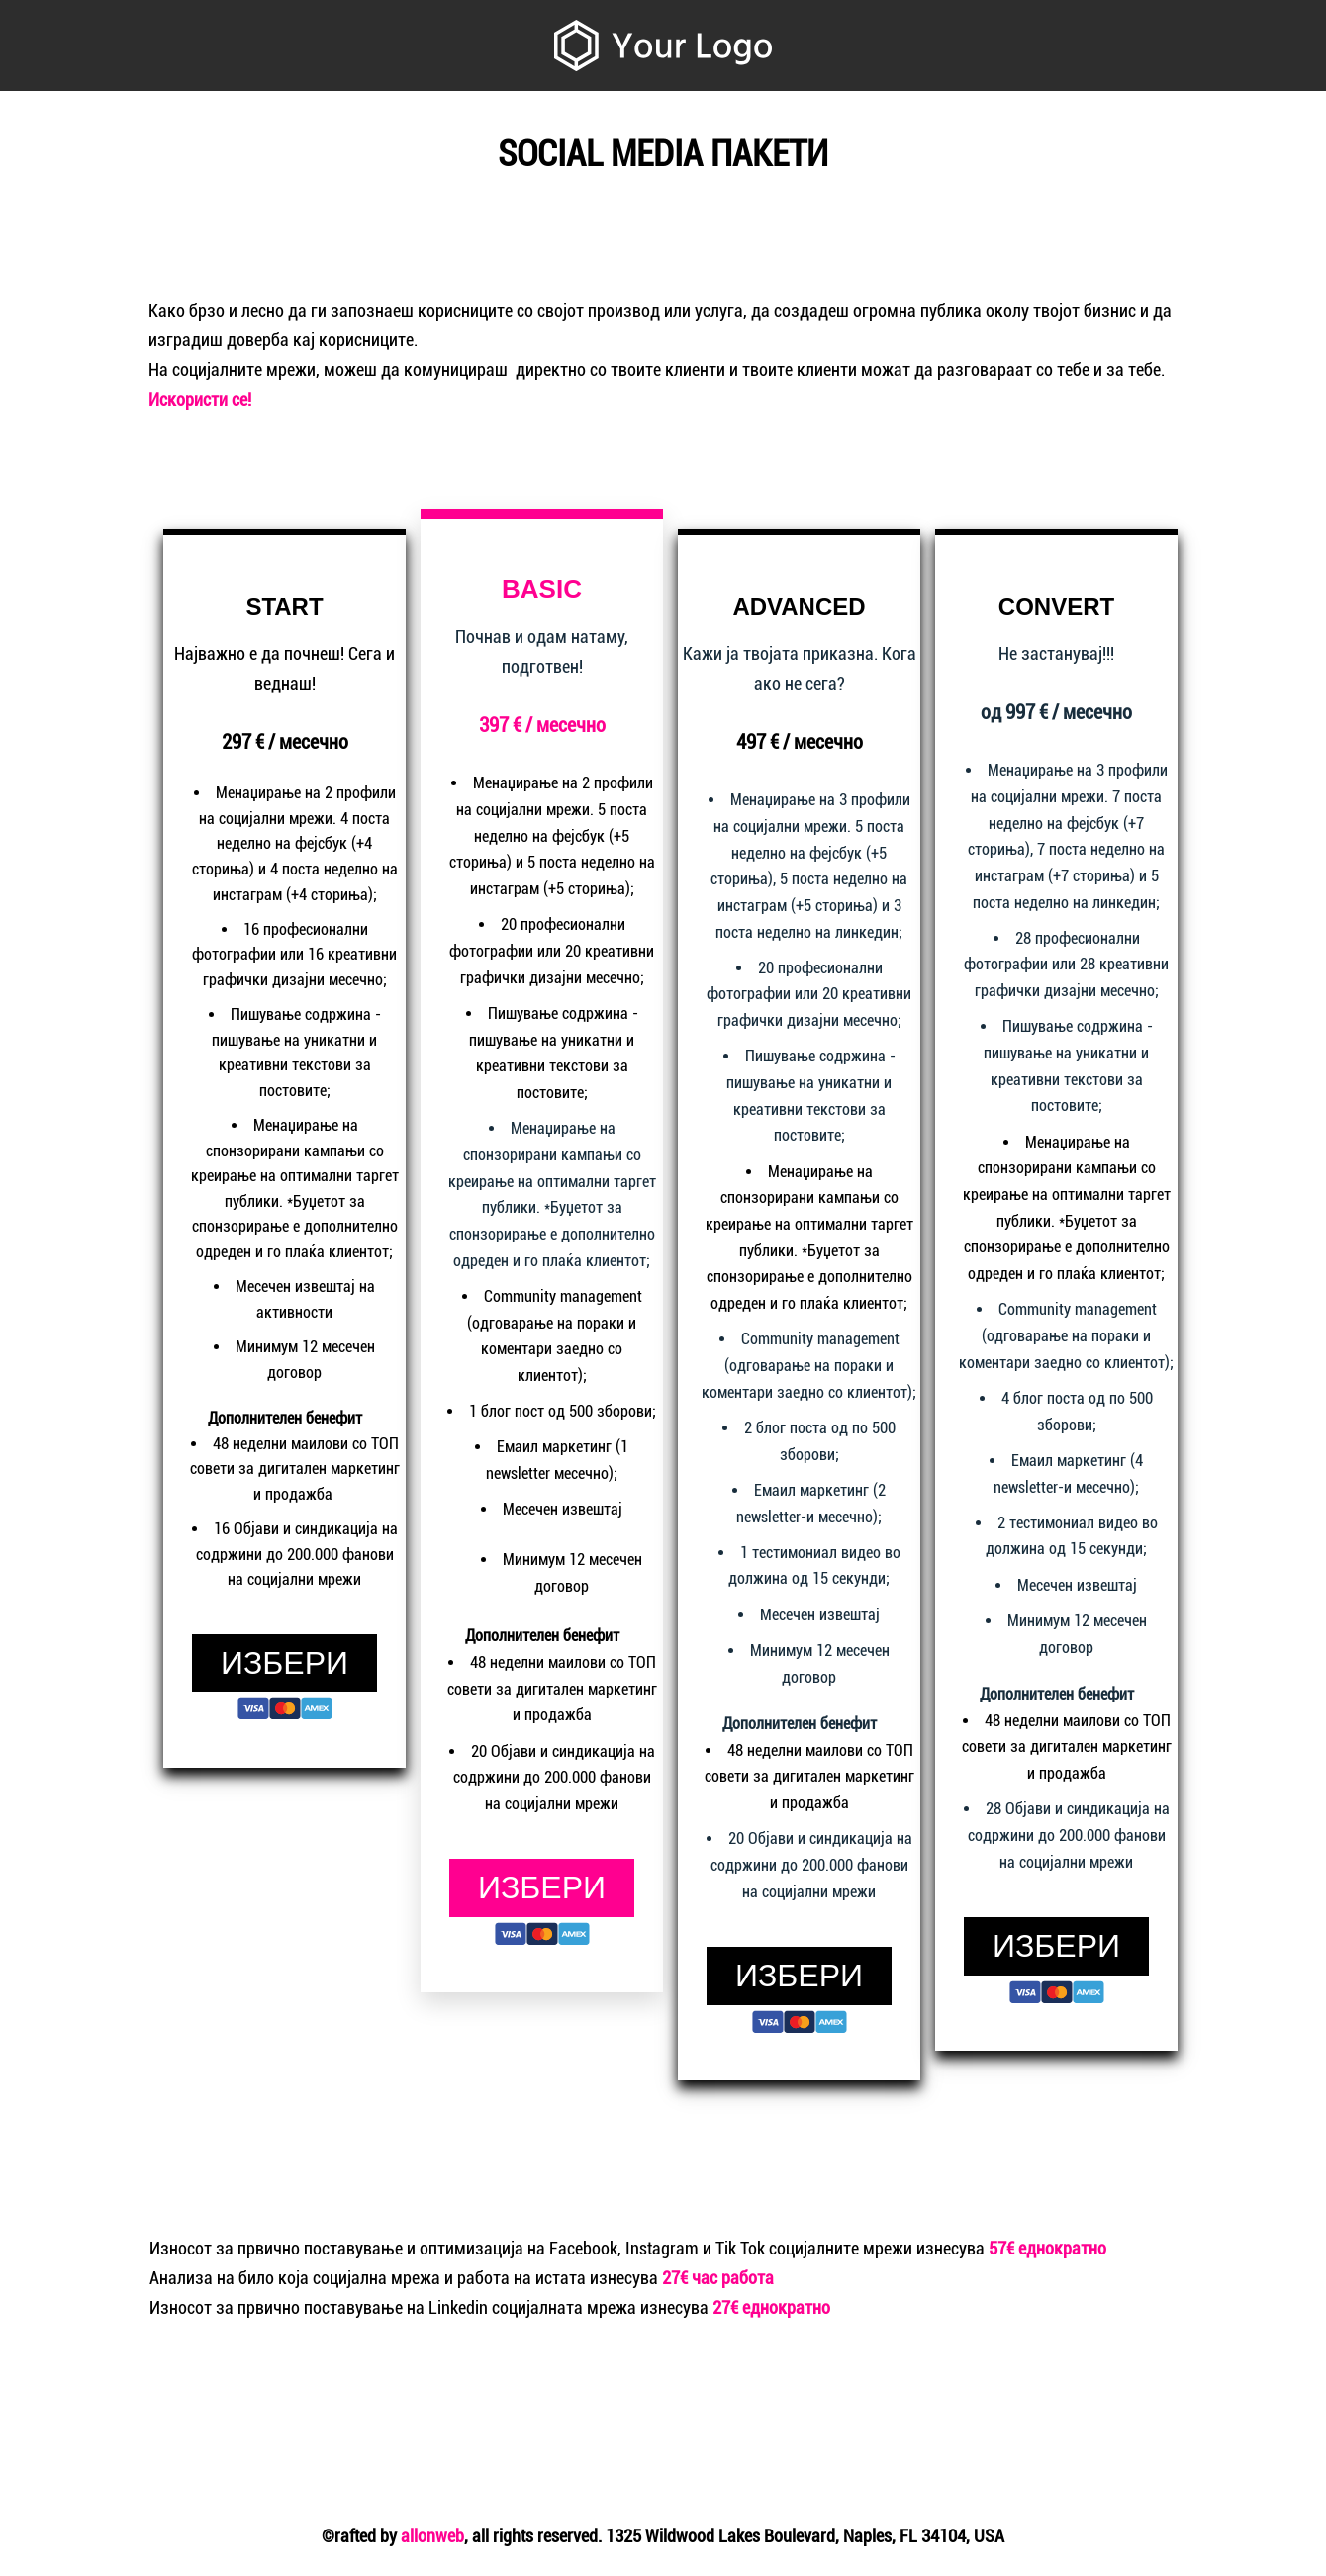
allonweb (432, 2536)
